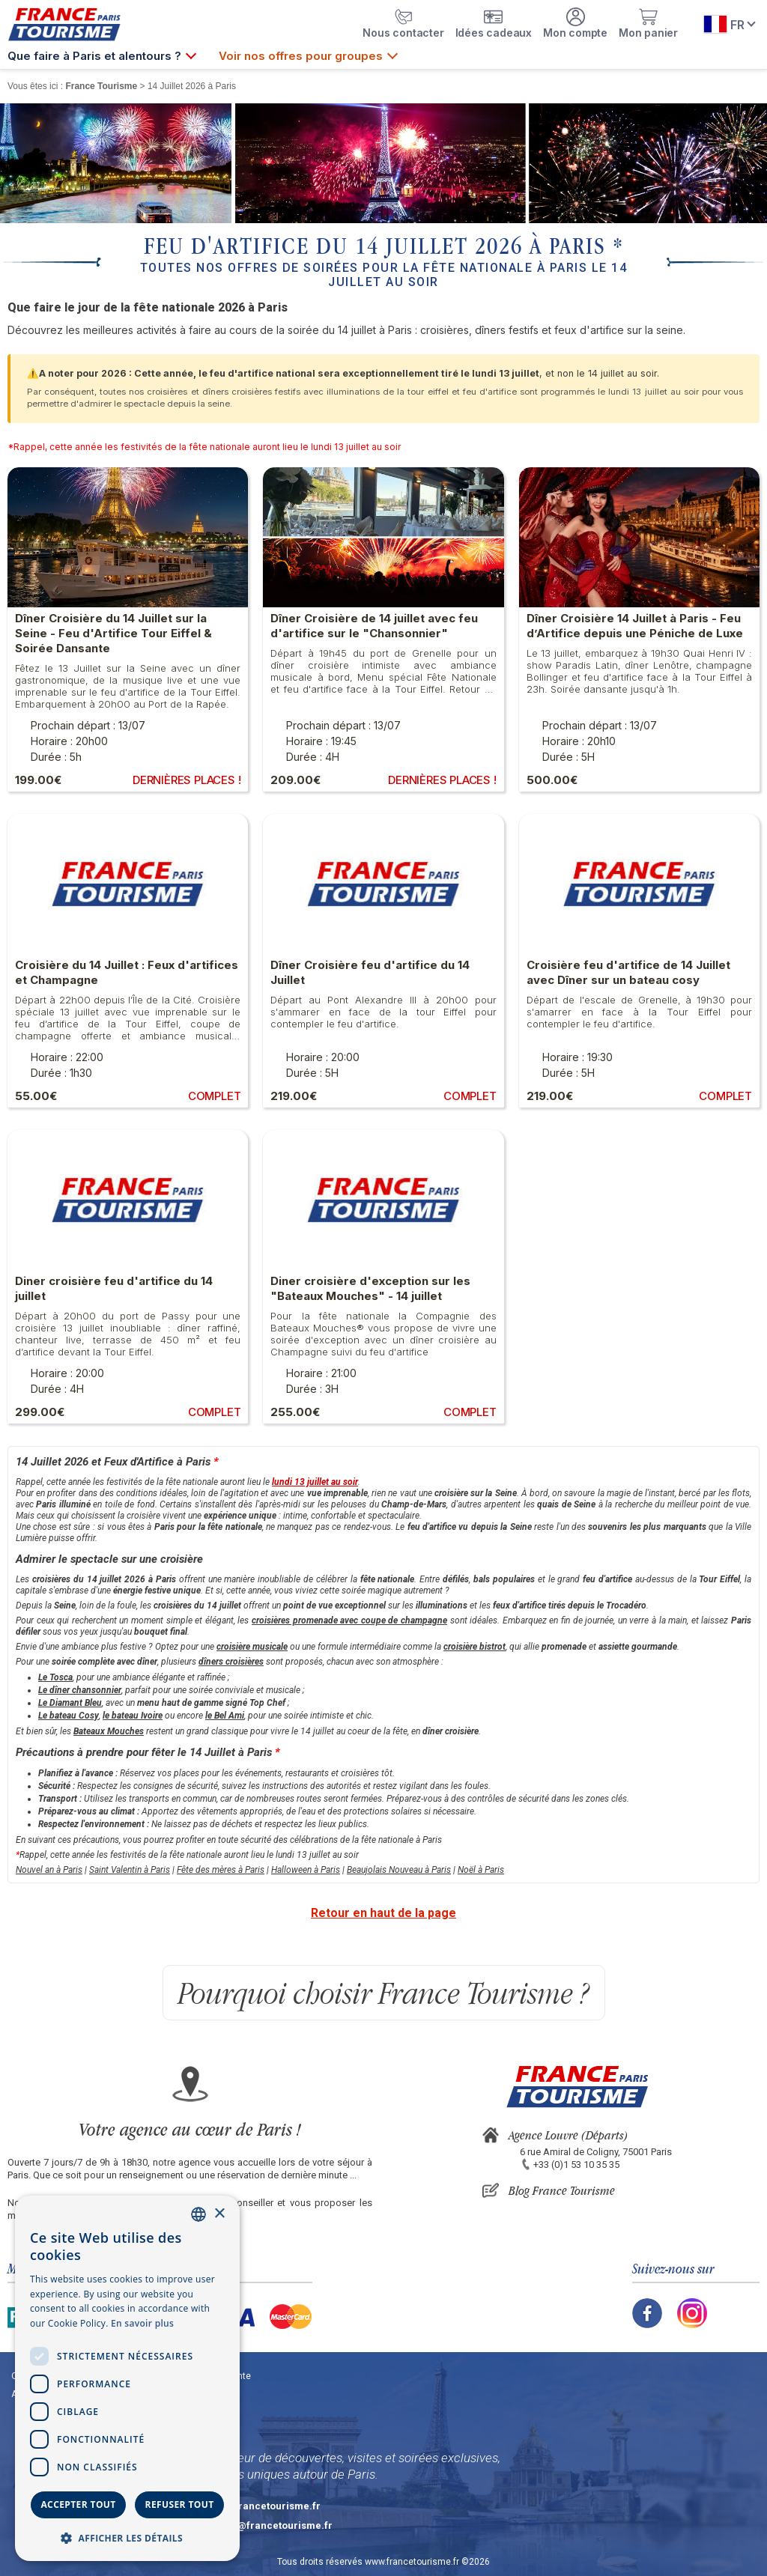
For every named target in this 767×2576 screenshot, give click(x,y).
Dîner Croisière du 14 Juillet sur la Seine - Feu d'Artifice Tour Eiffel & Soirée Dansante (113, 633)
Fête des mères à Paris (220, 1870)
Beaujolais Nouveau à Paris (399, 1870)
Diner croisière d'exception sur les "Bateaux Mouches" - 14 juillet (370, 1288)
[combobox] (198, 2214)
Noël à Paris (481, 1870)
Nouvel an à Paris (49, 1870)
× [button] (219, 2214)
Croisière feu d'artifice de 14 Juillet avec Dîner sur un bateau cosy (628, 972)
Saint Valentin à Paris (129, 1870)
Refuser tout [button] (179, 2504)
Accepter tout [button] (77, 2504)
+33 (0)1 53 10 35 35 (576, 2164)
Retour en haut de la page (383, 1913)
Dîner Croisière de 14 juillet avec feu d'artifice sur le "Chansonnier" (374, 625)
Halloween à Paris (305, 1870)
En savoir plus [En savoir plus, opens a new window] (142, 2323)
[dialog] (127, 2378)
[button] (127, 2537)
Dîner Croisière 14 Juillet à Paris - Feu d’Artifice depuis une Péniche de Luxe (635, 625)
